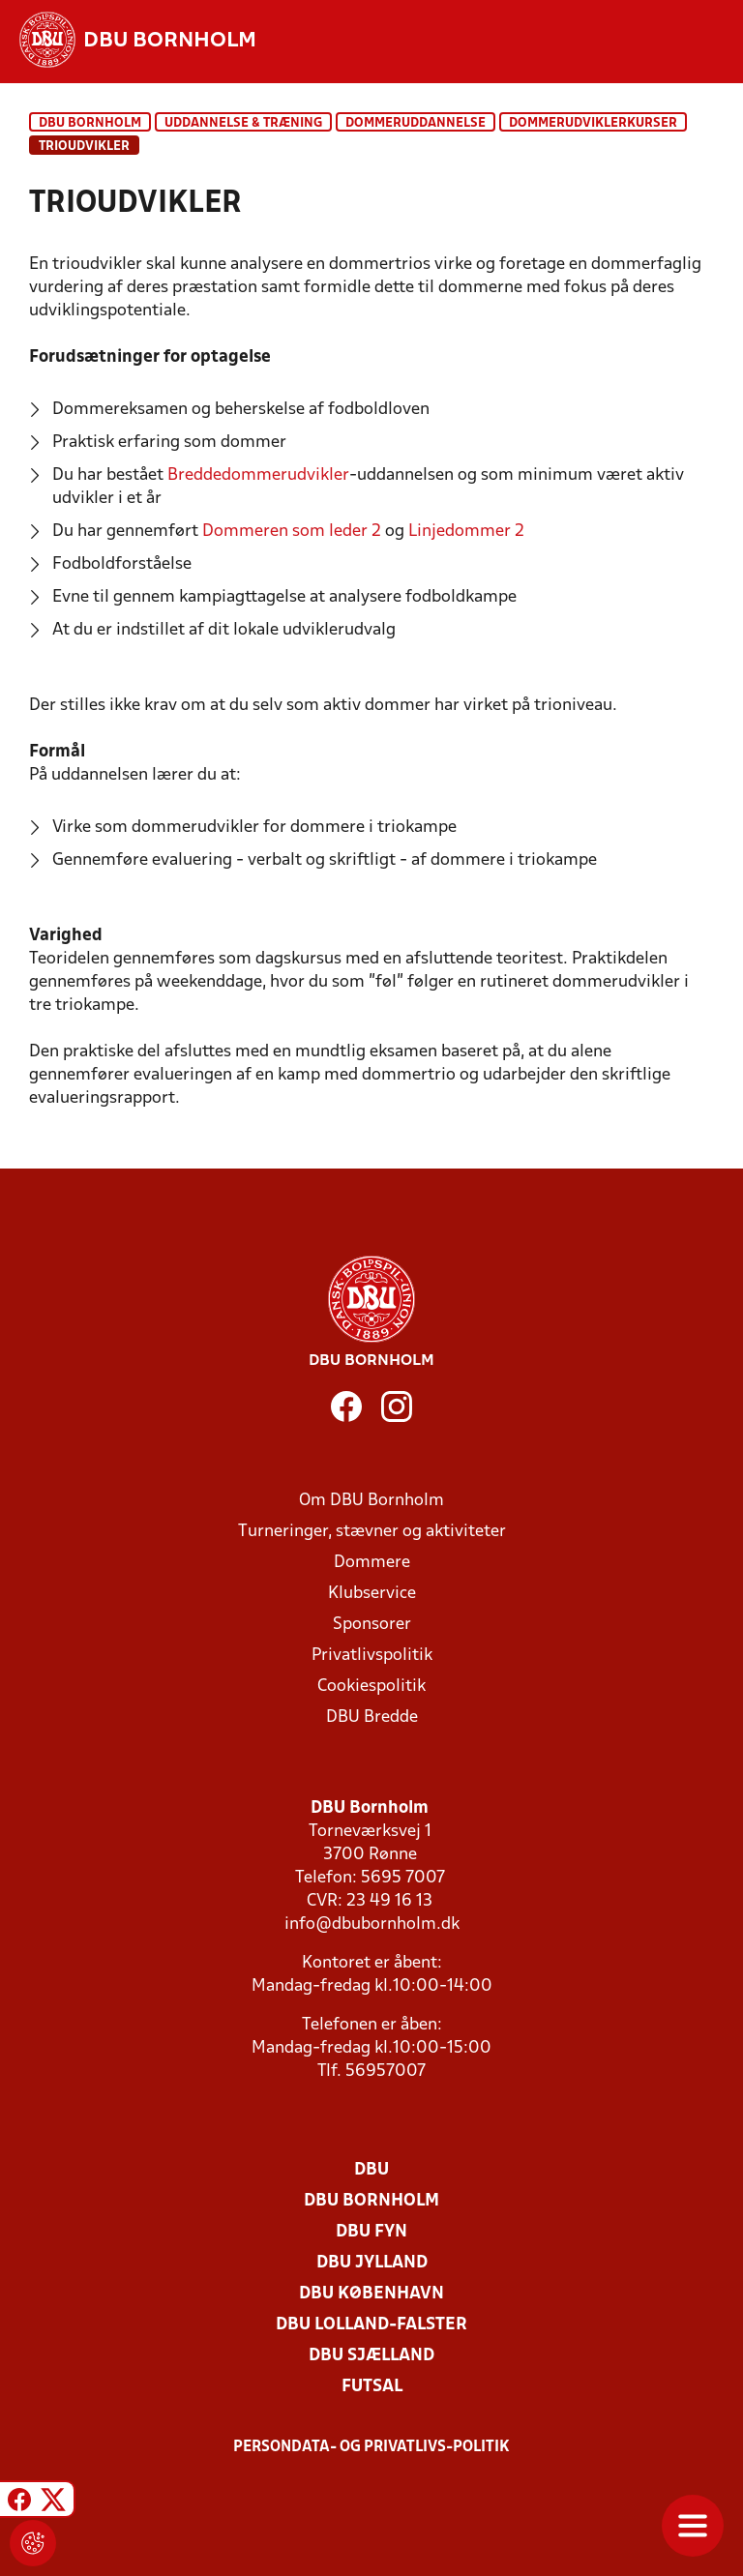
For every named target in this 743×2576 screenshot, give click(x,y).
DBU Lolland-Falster (371, 2325)
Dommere (372, 1562)
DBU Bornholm (90, 123)
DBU (371, 2170)
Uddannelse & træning (243, 123)
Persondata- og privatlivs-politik (371, 2447)
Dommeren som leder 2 (291, 531)
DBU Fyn (371, 2232)
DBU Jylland (372, 2263)
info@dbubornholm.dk (372, 1924)
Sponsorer (372, 1624)
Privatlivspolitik (372, 1655)
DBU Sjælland (371, 2356)
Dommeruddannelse (415, 123)
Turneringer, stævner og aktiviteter (372, 1532)
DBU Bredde (372, 1717)
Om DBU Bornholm (371, 1501)
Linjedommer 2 (466, 531)
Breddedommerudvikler (258, 475)
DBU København (371, 2294)
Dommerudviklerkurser (593, 123)
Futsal (372, 2387)
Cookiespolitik (371, 1686)
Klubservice (372, 1593)
